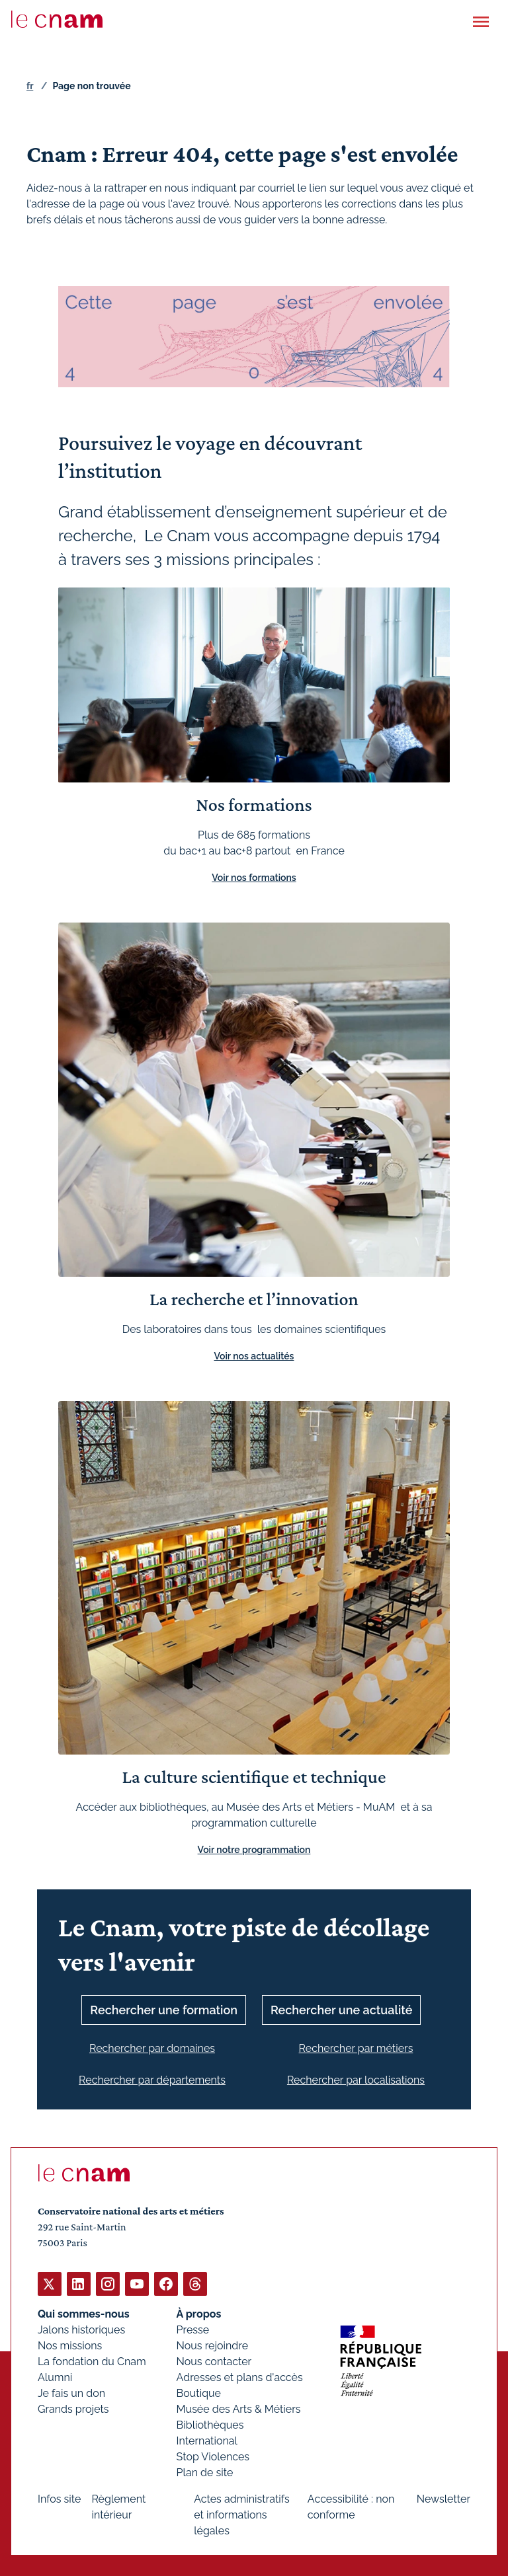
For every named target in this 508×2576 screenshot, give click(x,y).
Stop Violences (213, 2456)
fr (29, 86)
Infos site (59, 2498)
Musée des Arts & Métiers (239, 2408)
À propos (199, 2313)
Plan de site (205, 2472)
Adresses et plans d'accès (240, 2376)
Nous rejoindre (212, 2345)
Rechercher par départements (152, 2080)
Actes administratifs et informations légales (242, 2514)
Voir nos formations (254, 877)
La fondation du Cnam (92, 2361)
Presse (193, 2329)
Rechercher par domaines (152, 2048)
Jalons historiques (81, 2329)
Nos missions (70, 2345)
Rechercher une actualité (341, 2010)
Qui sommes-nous (84, 2313)
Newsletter (443, 2498)
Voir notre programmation (254, 1849)
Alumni (55, 2376)
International (207, 2440)
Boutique (199, 2392)
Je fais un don (71, 2392)
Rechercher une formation (163, 2010)
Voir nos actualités (254, 1356)
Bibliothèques (210, 2424)
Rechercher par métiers (356, 2048)
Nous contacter (214, 2361)
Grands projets (73, 2408)
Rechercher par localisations (356, 2080)
